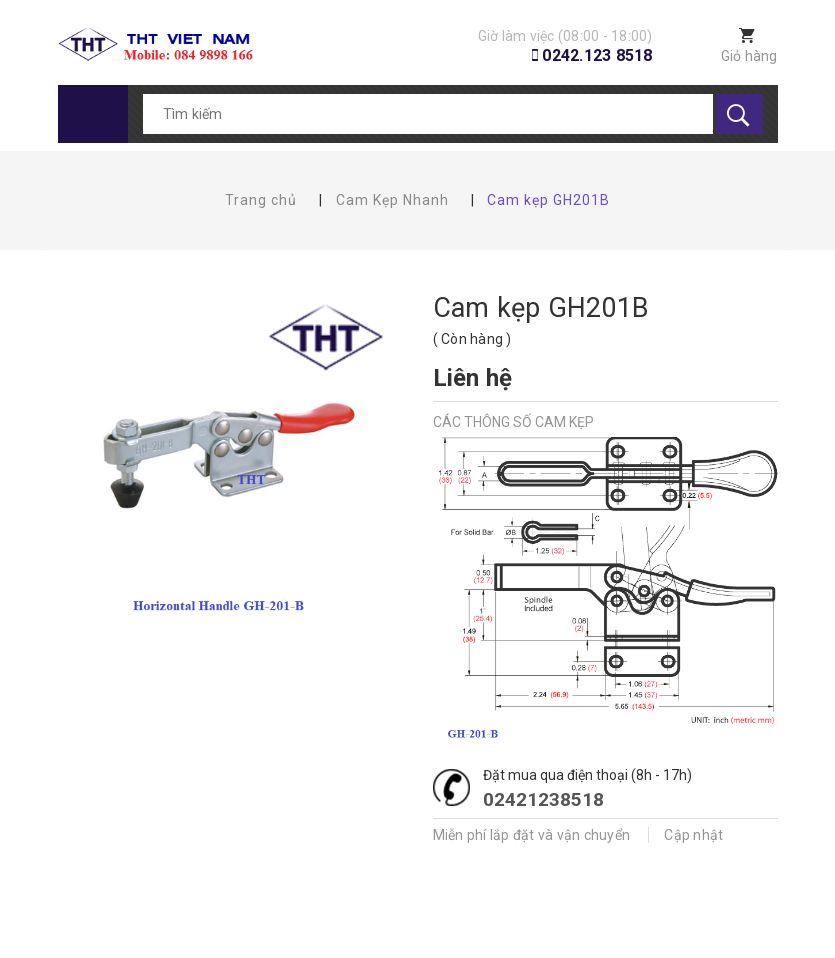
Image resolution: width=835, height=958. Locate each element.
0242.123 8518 (597, 55)
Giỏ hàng (749, 56)
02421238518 (543, 799)
